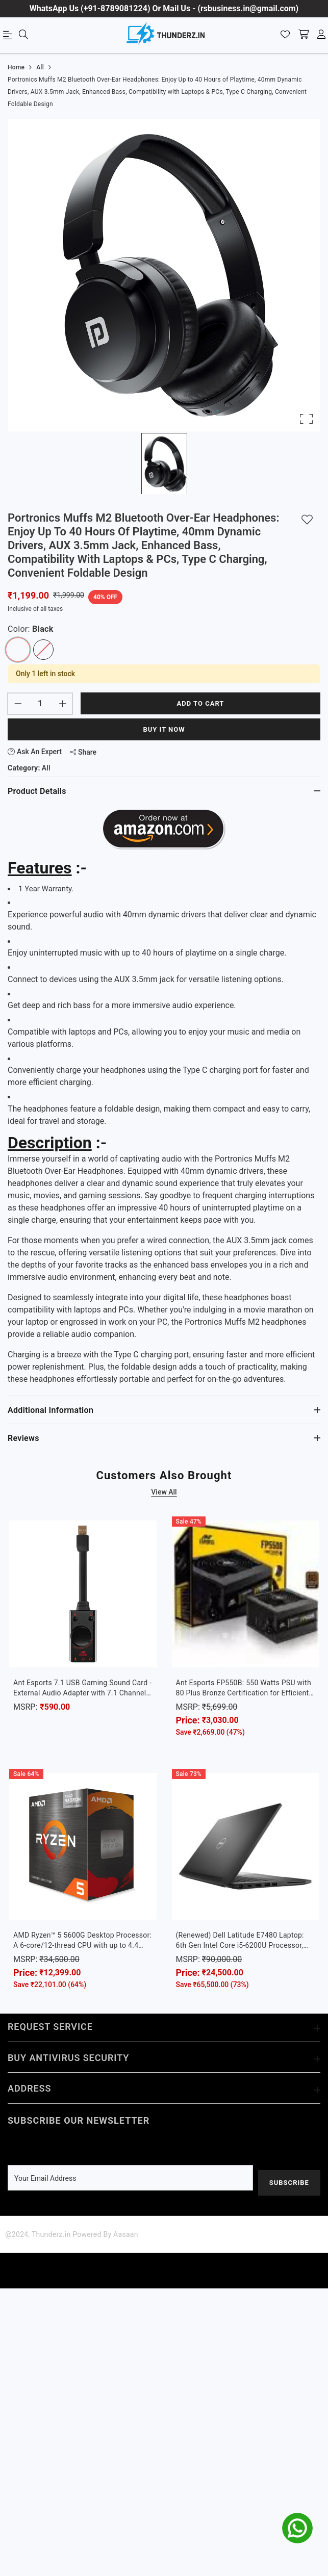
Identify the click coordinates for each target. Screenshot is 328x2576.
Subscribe (288, 2182)
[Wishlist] (285, 35)
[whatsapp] (297, 2528)
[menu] (9, 37)
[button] (164, 275)
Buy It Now (164, 729)
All (46, 768)
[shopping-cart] (303, 35)
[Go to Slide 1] (164, 463)
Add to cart (200, 703)
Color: (31, 629)
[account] (321, 35)
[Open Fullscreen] (306, 418)
